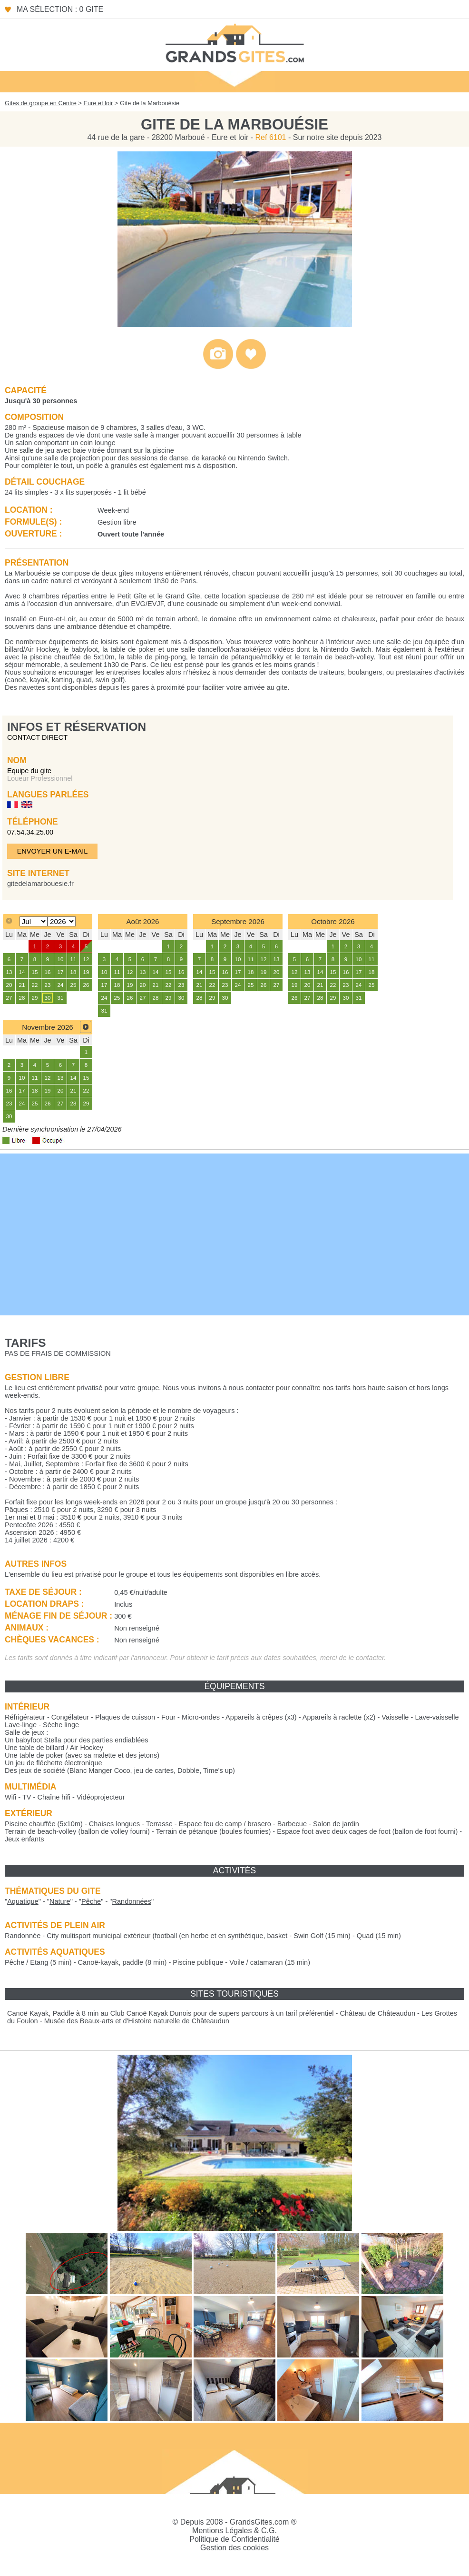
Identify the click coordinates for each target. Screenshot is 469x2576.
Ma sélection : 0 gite (60, 9)
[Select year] (62, 921)
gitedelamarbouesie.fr (40, 883)
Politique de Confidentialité (234, 2539)
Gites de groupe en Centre (41, 103)
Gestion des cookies (234, 2548)
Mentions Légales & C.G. (234, 2530)
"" (23, 1901)
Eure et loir (98, 103)
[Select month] (34, 921)
